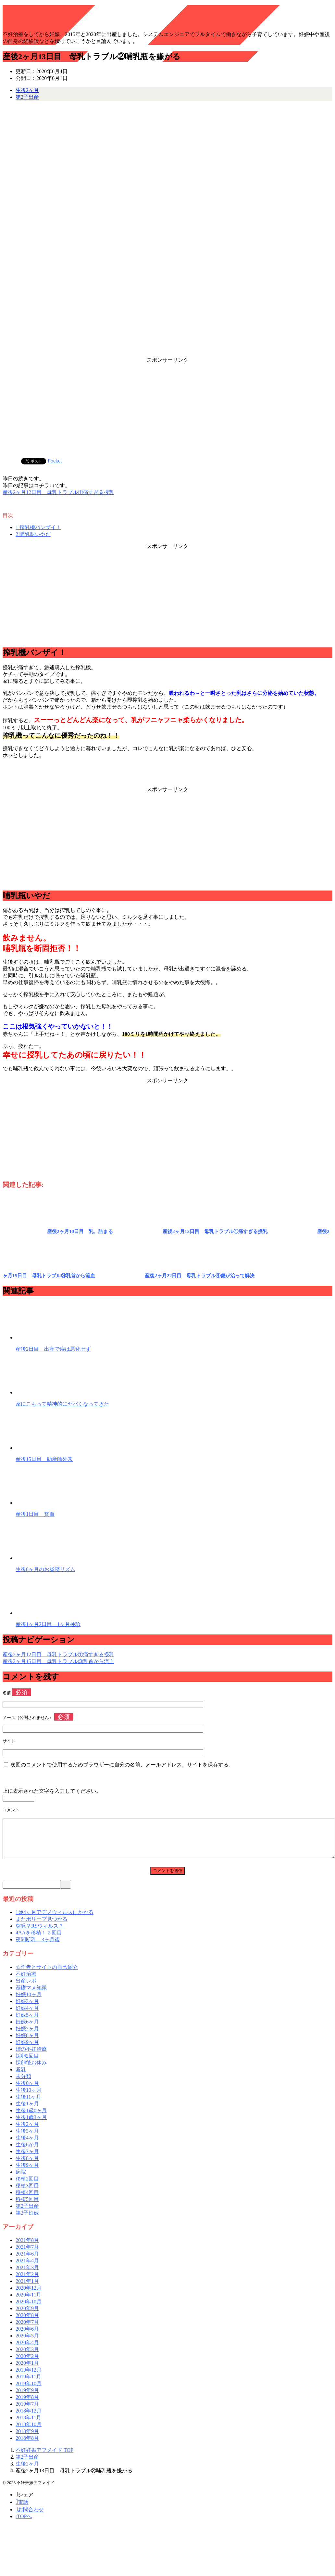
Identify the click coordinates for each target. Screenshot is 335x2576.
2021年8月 (27, 2248)
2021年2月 (27, 2282)
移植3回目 (27, 2193)
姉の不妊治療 (31, 2057)
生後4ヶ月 (27, 2145)
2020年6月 (27, 2336)
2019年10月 (29, 2391)
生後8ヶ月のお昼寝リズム (45, 1569)
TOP (44, 2458)
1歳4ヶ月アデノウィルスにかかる (54, 1920)
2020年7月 (27, 2330)
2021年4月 (27, 2268)
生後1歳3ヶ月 (31, 2125)
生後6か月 (27, 2152)
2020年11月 (28, 2302)
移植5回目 (27, 2207)
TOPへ (24, 2524)
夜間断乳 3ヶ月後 (38, 1947)
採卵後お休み (31, 2070)
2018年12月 (29, 2418)
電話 (22, 2510)
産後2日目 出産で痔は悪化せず (53, 1349)
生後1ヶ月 (27, 2111)
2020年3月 (27, 2357)
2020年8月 (27, 2323)
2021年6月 (27, 2261)
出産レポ (26, 1988)
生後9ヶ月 (27, 2173)
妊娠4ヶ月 (27, 2016)
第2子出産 (27, 97)
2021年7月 (27, 2254)
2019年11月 (28, 2384)
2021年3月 (27, 2275)
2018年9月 (27, 2439)
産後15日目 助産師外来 (44, 1459)
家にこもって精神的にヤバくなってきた (62, 1404)
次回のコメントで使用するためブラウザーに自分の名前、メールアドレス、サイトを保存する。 (122, 1764)
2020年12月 (29, 2295)
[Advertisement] (167, 409)
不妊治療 (26, 1981)
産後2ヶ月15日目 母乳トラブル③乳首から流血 (58, 1661)
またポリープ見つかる (42, 1927)
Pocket (55, 460)
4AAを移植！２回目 (39, 1940)
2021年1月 (27, 2289)
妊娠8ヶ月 (27, 2043)
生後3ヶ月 (27, 2138)
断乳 (21, 2077)
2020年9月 (27, 2316)
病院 (21, 2179)
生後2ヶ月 (27, 90)
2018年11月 (28, 2425)
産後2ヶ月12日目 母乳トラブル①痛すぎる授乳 (58, 492)
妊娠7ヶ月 (27, 2036)
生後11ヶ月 (28, 2104)
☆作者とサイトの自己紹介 (47, 1975)
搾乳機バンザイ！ (38, 527)
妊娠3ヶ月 (27, 2009)
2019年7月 (27, 2411)
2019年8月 (27, 2405)
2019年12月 (29, 2377)
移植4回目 (27, 2200)
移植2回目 (27, 2186)
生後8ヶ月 (27, 2166)
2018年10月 (29, 2432)
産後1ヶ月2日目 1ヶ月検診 (48, 1624)
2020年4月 (27, 2350)
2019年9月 (27, 2398)
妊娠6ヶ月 (27, 2029)
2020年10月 (29, 2309)
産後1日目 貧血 (35, 1514)
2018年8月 (27, 2446)
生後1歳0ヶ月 (31, 2118)
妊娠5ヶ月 (27, 2022)
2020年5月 (27, 2343)
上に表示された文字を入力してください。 (52, 1791)
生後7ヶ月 (27, 2159)
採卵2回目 (27, 2063)
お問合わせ (30, 2517)
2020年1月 (27, 2371)
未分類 (23, 2084)
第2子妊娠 (27, 2220)
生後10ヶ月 (29, 2098)
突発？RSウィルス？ (40, 1933)
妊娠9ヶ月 (27, 2050)
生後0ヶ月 (27, 2091)
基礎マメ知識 (31, 1995)
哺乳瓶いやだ (33, 534)
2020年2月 (27, 2364)
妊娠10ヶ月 (29, 2002)
